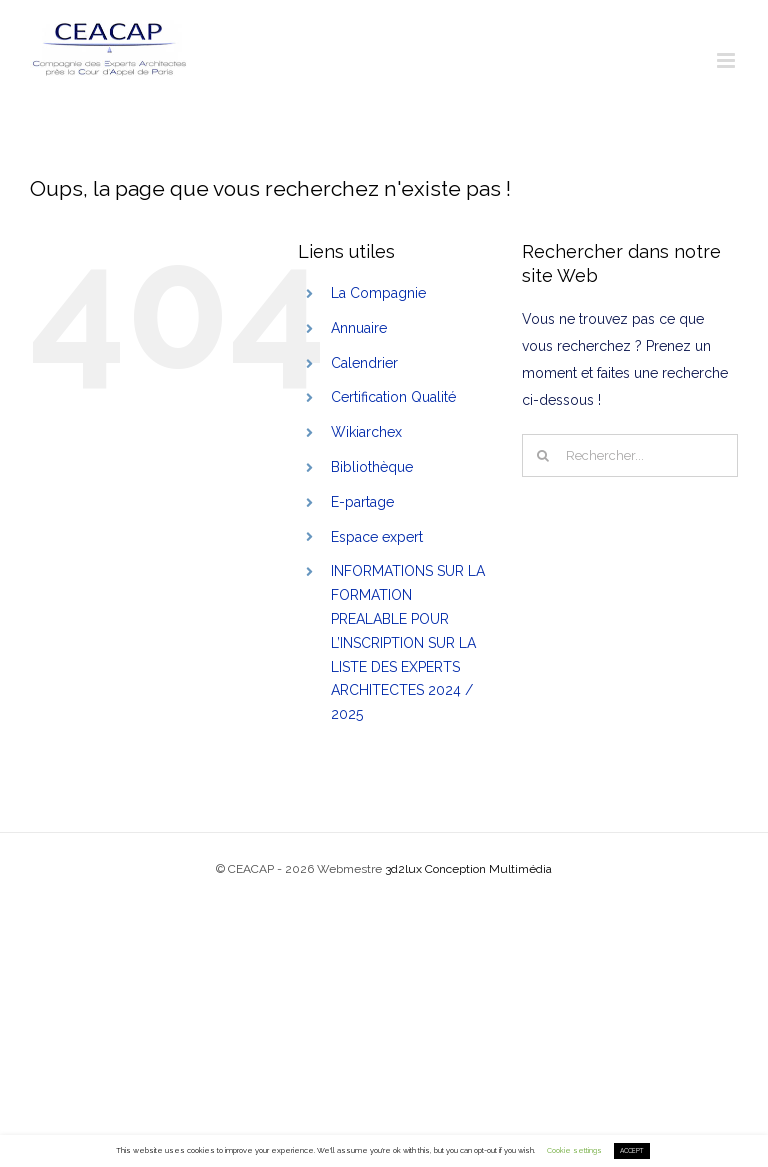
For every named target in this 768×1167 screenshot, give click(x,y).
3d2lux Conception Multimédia (468, 869)
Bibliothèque (372, 467)
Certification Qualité (393, 397)
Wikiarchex (366, 432)
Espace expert (377, 537)
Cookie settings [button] (574, 1150)
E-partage (362, 502)
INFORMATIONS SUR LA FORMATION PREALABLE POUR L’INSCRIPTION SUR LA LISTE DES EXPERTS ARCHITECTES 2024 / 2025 (408, 642)
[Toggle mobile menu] (727, 60)
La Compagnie (378, 293)
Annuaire (359, 328)
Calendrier (364, 363)
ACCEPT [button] (632, 1151)
